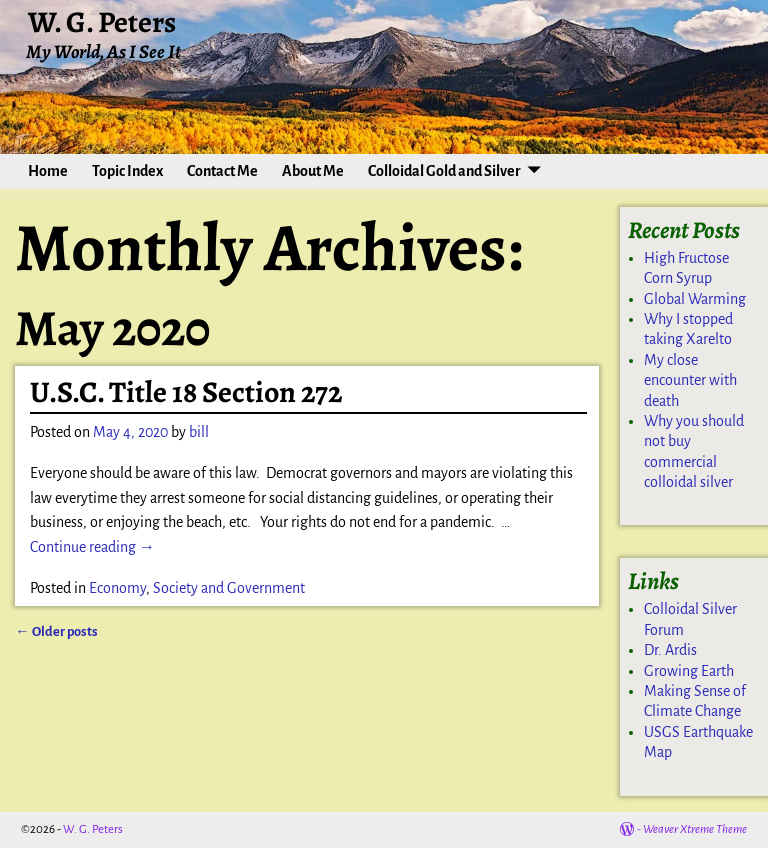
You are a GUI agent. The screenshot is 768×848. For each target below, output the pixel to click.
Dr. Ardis (670, 650)
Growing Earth (689, 671)
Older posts (56, 631)
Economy (117, 588)
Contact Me (222, 171)
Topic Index (127, 171)
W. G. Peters (102, 22)
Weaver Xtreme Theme (695, 829)
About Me (313, 171)
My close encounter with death (690, 380)
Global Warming (695, 299)
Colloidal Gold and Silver (444, 171)
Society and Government (229, 588)
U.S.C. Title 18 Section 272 (186, 392)
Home (48, 171)
